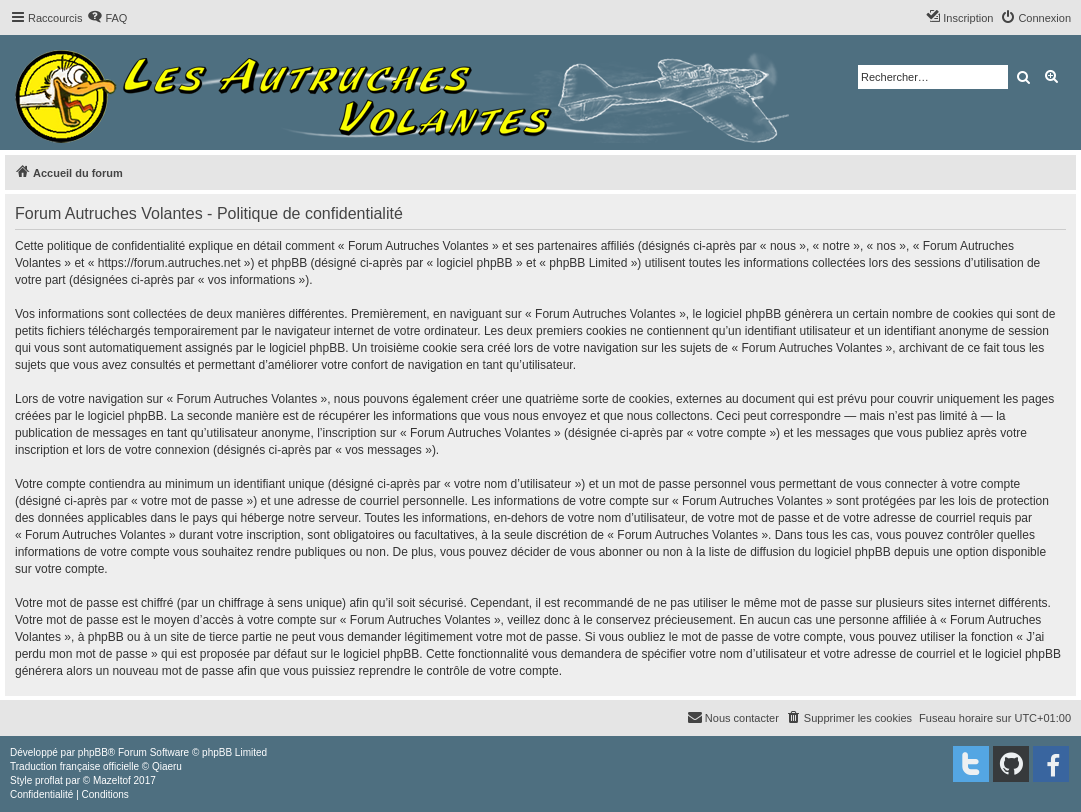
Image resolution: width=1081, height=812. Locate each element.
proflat (49, 780)
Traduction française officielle (74, 766)
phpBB (93, 752)
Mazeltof (112, 780)
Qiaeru (167, 766)
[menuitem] (107, 18)
